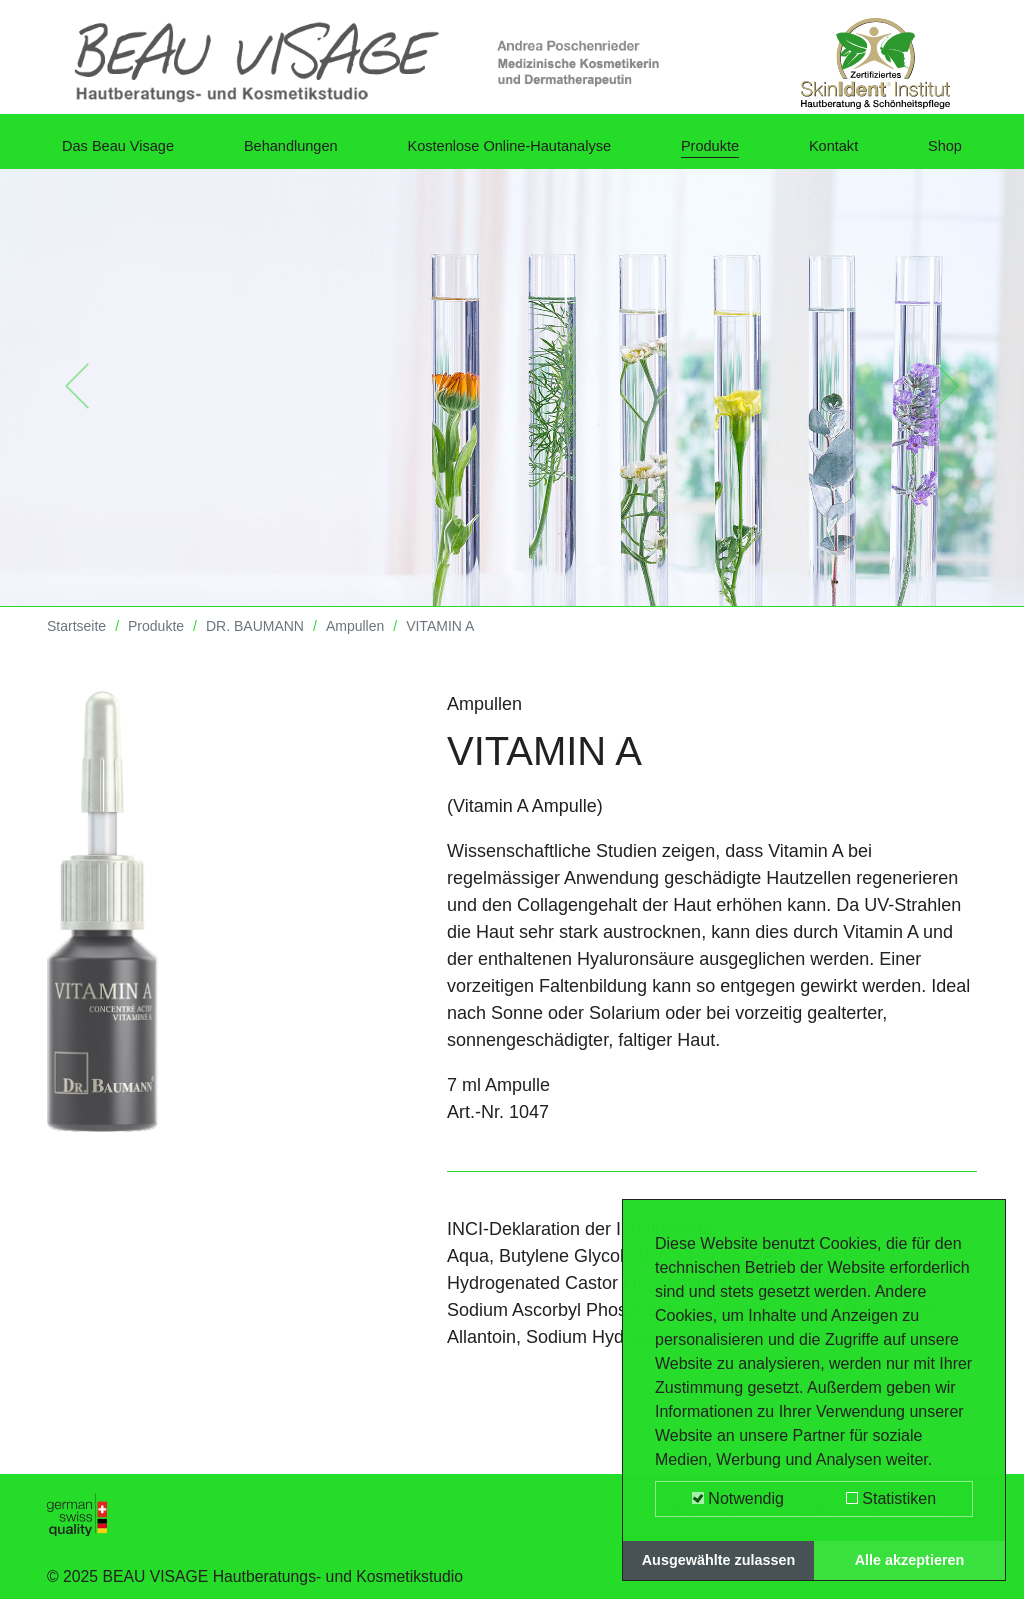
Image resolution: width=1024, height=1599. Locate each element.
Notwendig (738, 1498)
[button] (77, 401)
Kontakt (845, 153)
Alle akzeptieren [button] (910, 1560)
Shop (941, 153)
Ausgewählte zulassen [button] (719, 1560)
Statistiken (891, 1498)
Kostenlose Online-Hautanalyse (530, 153)
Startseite (76, 641)
